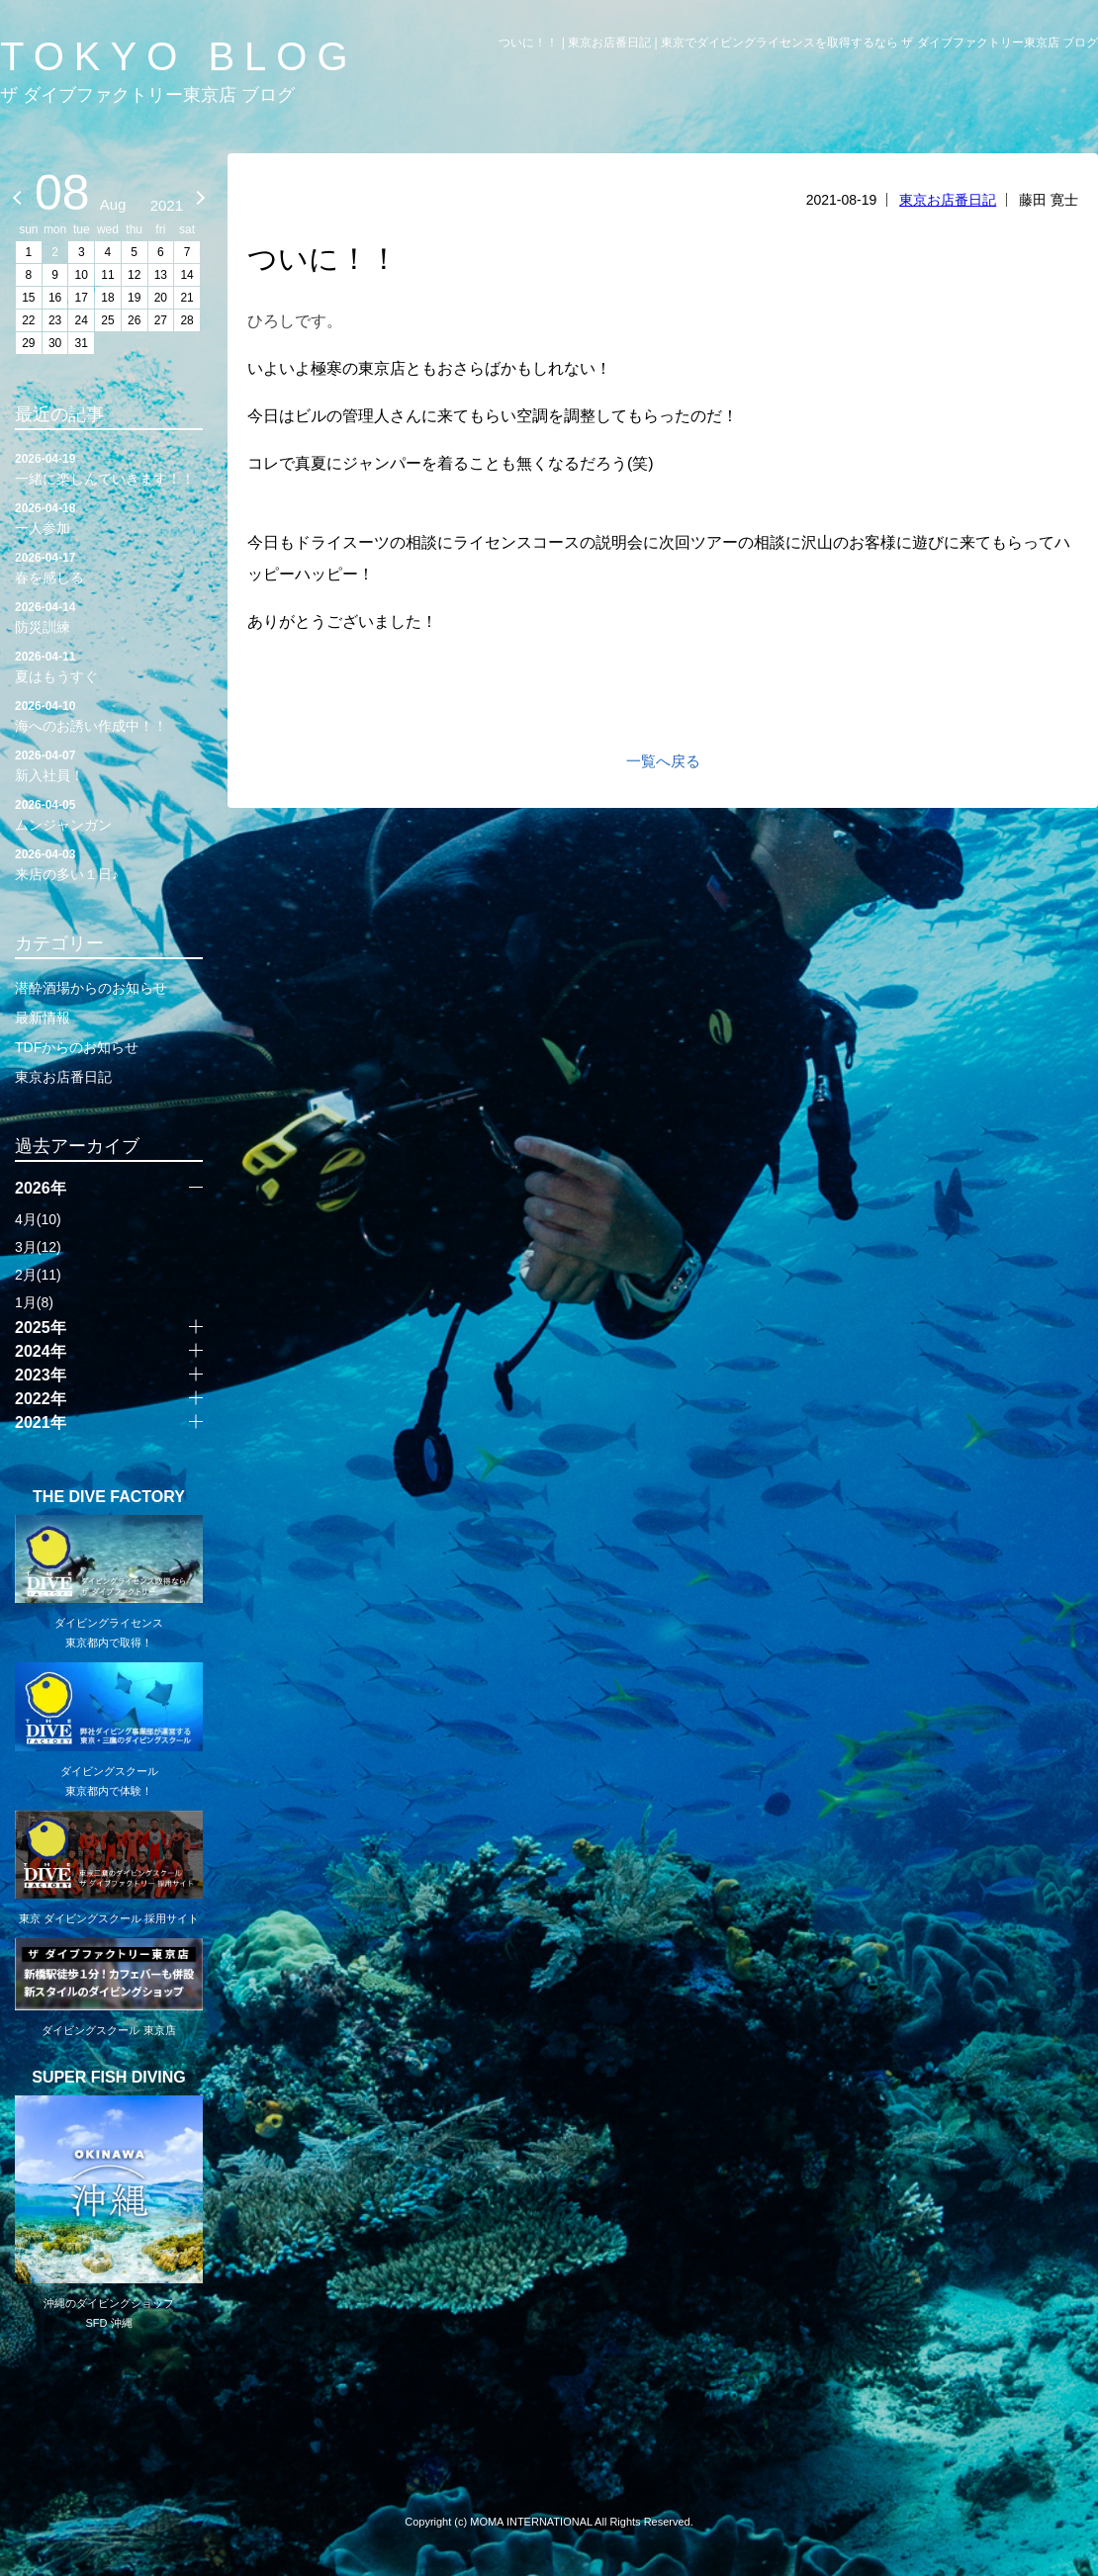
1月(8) (34, 1302)
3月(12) (38, 1247)
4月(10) (38, 1219)
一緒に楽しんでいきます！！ (109, 468)
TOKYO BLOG (179, 56)
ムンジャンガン (109, 814)
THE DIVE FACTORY (109, 1497)
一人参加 (109, 517)
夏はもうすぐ (109, 665)
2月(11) (38, 1275)
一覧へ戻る (663, 761)
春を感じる (109, 566)
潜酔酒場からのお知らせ (91, 988)
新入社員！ (109, 764)
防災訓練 (109, 616)
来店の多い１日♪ (109, 863)
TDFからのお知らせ (76, 1047)
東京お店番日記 (947, 200)
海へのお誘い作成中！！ (109, 715)
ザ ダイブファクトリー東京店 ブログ (147, 95)
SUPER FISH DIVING (109, 2078)
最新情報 (42, 1017)
